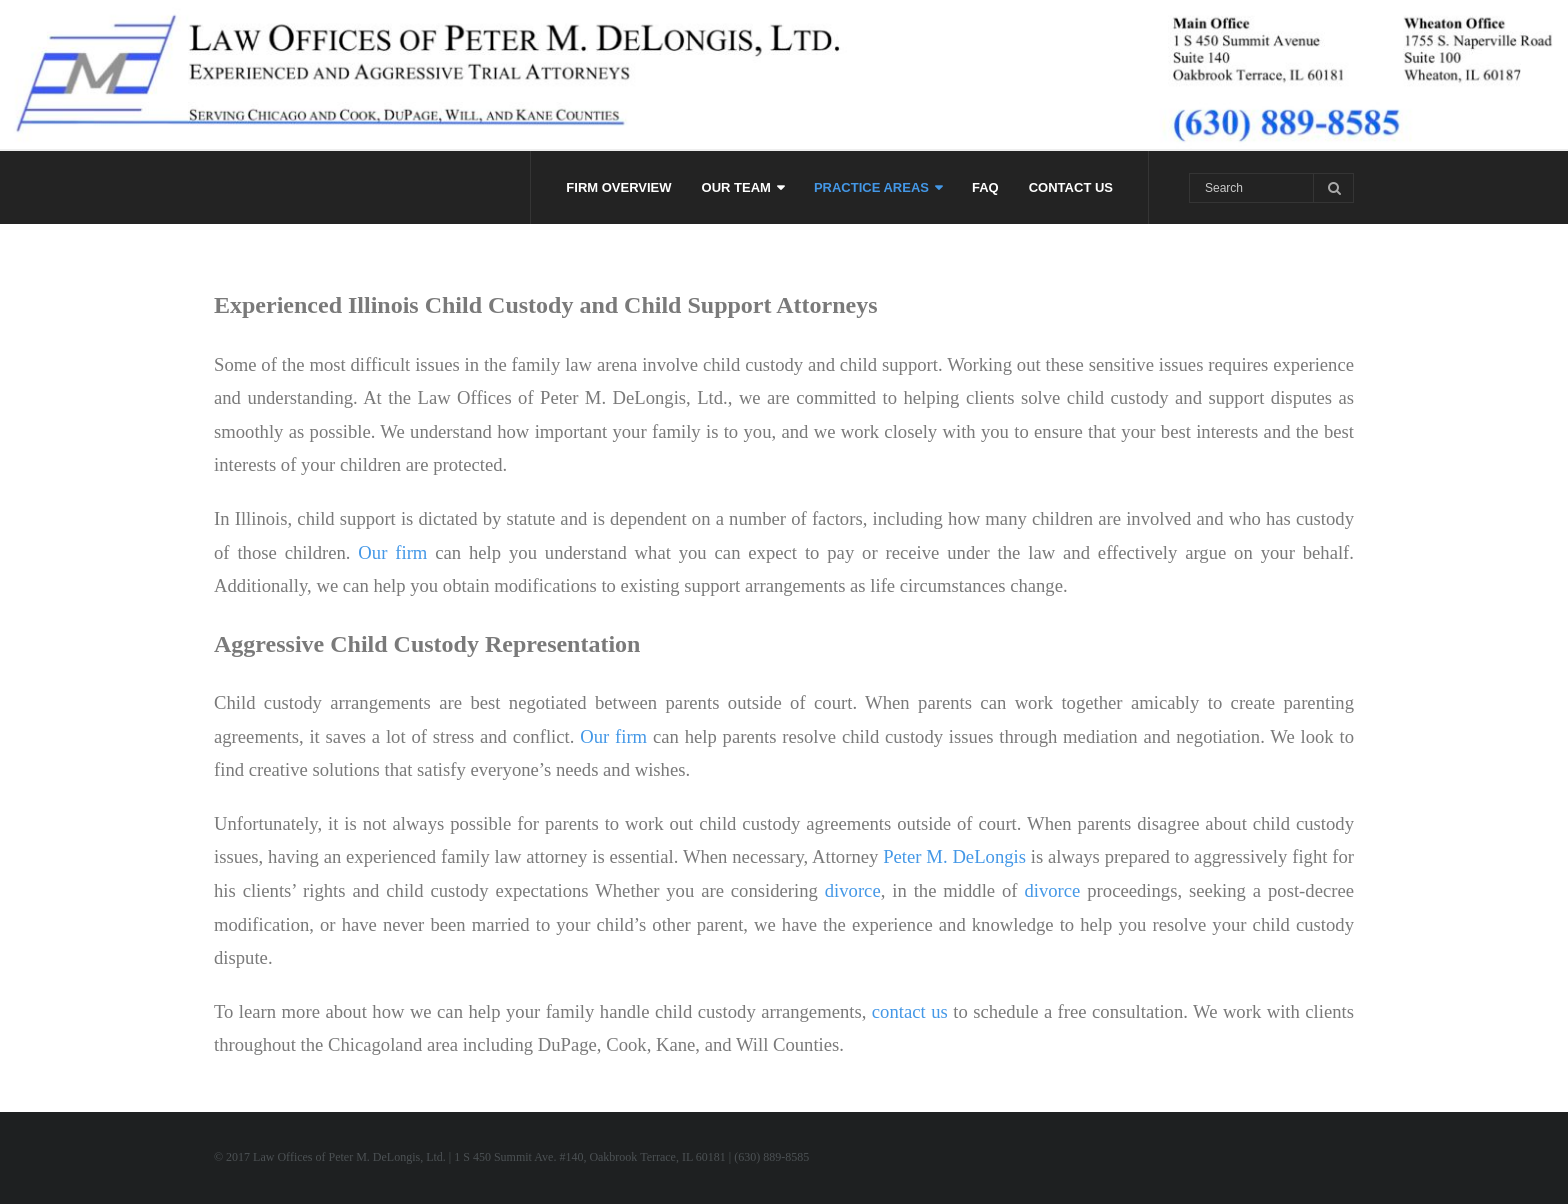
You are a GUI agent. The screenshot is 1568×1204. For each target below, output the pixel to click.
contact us (910, 1011)
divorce (853, 890)
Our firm (392, 552)
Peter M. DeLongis (954, 856)
